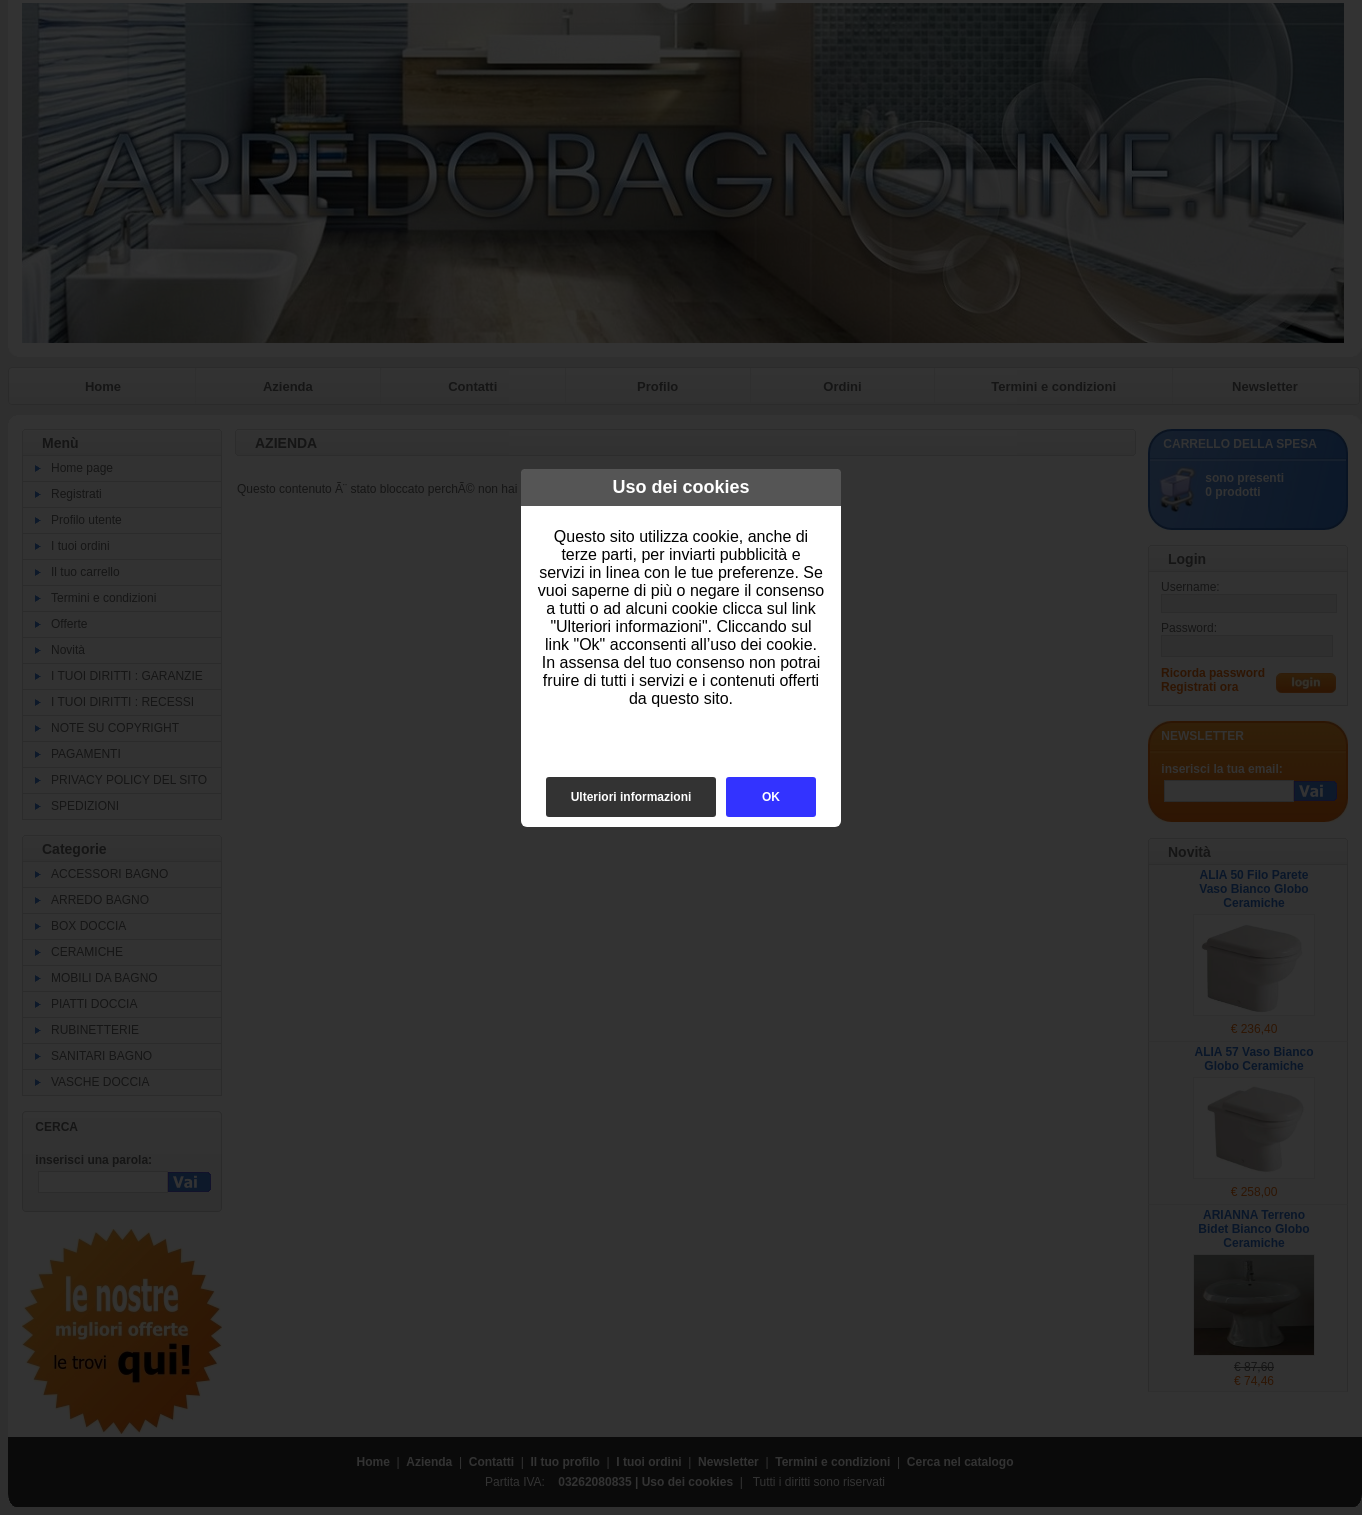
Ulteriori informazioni (631, 797)
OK (771, 797)
